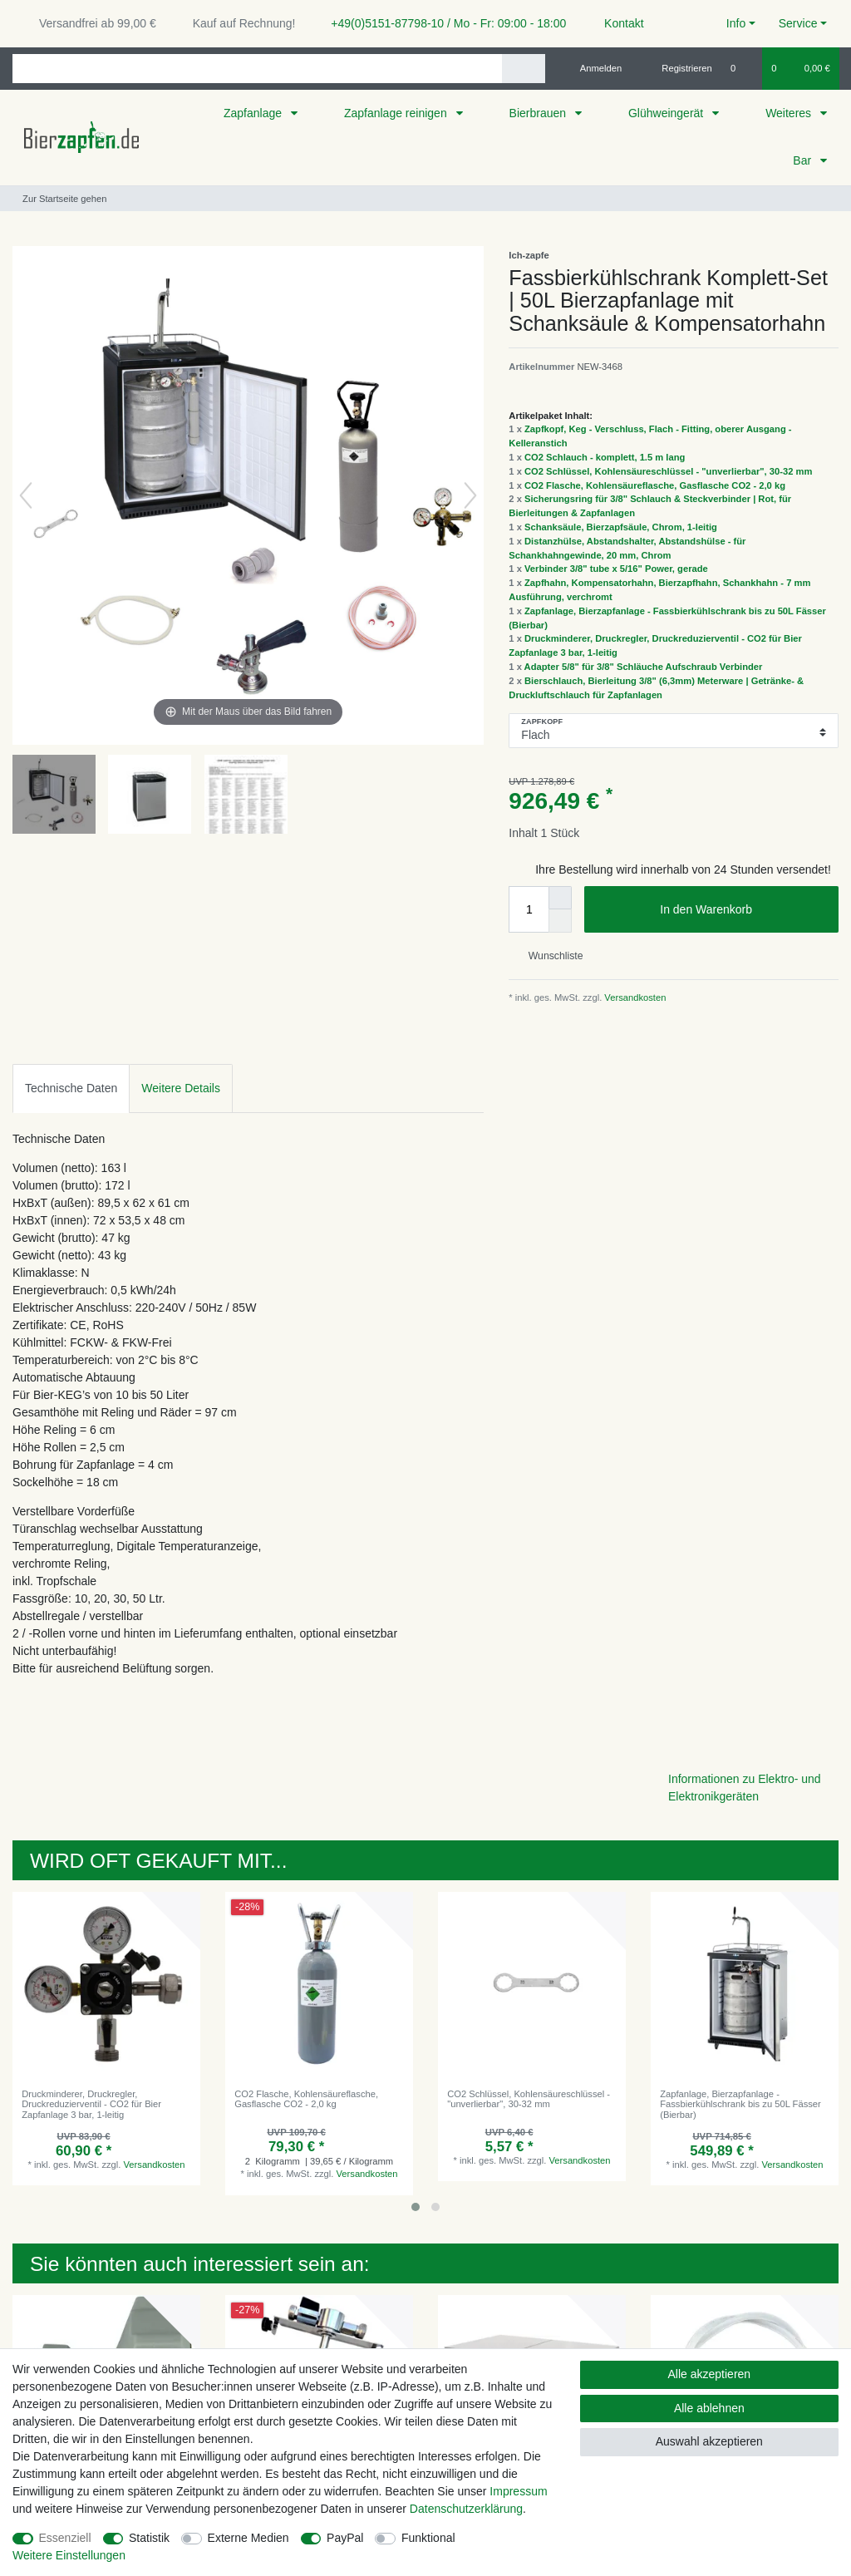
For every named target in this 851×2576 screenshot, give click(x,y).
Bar (803, 160)
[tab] (71, 1088)
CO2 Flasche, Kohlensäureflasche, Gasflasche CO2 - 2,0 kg (654, 485)
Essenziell (65, 2537)
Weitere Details (180, 1088)
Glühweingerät (667, 113)
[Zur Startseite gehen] (59, 199)
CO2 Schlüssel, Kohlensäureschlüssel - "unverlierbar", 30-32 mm (668, 471)
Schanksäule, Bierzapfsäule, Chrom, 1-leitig (620, 527)
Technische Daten (71, 1088)
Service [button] (798, 23)
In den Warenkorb (743, 910)
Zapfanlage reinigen (397, 113)
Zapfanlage (254, 113)
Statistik (149, 2537)
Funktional (428, 2537)
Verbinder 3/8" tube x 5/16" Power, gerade (616, 569)
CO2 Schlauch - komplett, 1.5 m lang (604, 457)
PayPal (345, 2537)
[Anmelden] (595, 68)
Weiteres (789, 113)
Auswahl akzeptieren (709, 2441)
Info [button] (735, 23)
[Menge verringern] (560, 921)
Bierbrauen (539, 113)
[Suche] (523, 68)
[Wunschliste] (741, 68)
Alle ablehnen (709, 2408)
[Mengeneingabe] (528, 909)
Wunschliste (549, 956)
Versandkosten (634, 997)
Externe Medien (248, 2537)
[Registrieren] (677, 68)
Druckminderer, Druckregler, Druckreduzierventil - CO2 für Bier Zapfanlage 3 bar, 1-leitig (91, 2104)
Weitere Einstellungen (68, 2555)
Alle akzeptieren (709, 2374)
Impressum (518, 2491)
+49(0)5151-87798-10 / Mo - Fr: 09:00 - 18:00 (442, 23)
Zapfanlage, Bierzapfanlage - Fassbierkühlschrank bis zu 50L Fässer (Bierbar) (740, 2104)
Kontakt (616, 23)
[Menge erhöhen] (560, 897)
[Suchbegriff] (257, 68)
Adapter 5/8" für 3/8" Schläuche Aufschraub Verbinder (643, 667)
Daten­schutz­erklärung (466, 2508)
